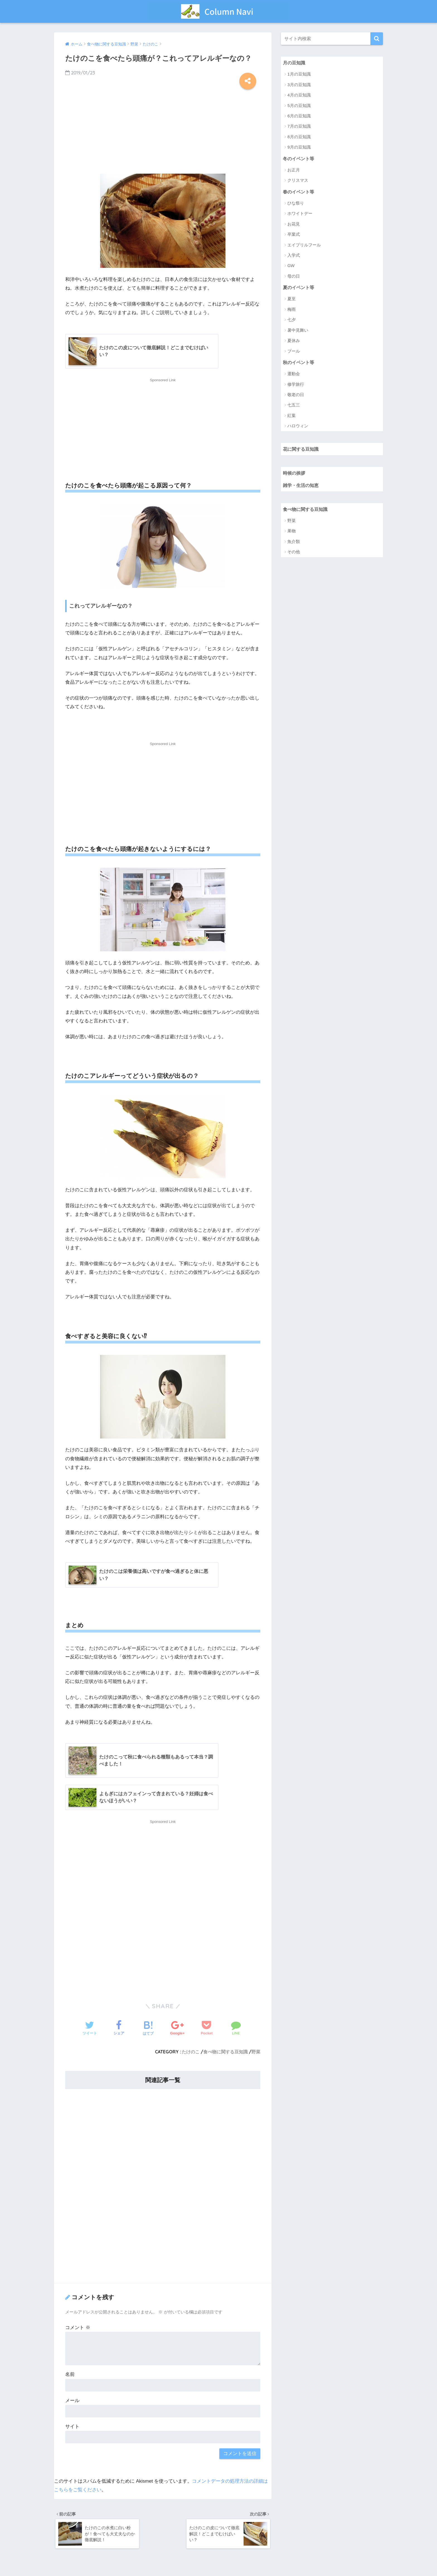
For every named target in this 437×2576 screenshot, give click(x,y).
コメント (77, 2328)
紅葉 (291, 416)
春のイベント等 (299, 192)
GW (291, 266)
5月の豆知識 (298, 105)
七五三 (293, 406)
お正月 (293, 170)
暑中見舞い (297, 330)
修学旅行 (295, 385)
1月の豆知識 (298, 74)
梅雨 (291, 309)
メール (72, 2401)
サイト (72, 2427)
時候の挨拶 (295, 473)
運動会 (293, 374)
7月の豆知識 (298, 126)
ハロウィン (297, 426)
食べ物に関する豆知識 (225, 2052)
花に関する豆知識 (302, 449)
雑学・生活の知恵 (302, 486)
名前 (70, 2375)
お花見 (293, 224)
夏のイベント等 (299, 287)
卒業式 (293, 234)
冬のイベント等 (299, 158)
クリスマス (297, 180)
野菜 (255, 2052)
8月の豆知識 (298, 137)
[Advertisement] (162, 130)
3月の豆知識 (298, 84)
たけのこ (191, 2052)
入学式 (293, 255)
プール (293, 351)
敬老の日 (295, 395)
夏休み (293, 341)
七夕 (291, 320)
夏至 (291, 299)
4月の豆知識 (298, 95)
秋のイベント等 (299, 362)
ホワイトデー (299, 214)
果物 (291, 532)
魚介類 (293, 542)
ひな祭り (295, 203)
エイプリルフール (304, 245)
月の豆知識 (295, 62)
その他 (293, 553)
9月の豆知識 (298, 147)
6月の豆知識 (298, 116)
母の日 (293, 276)
